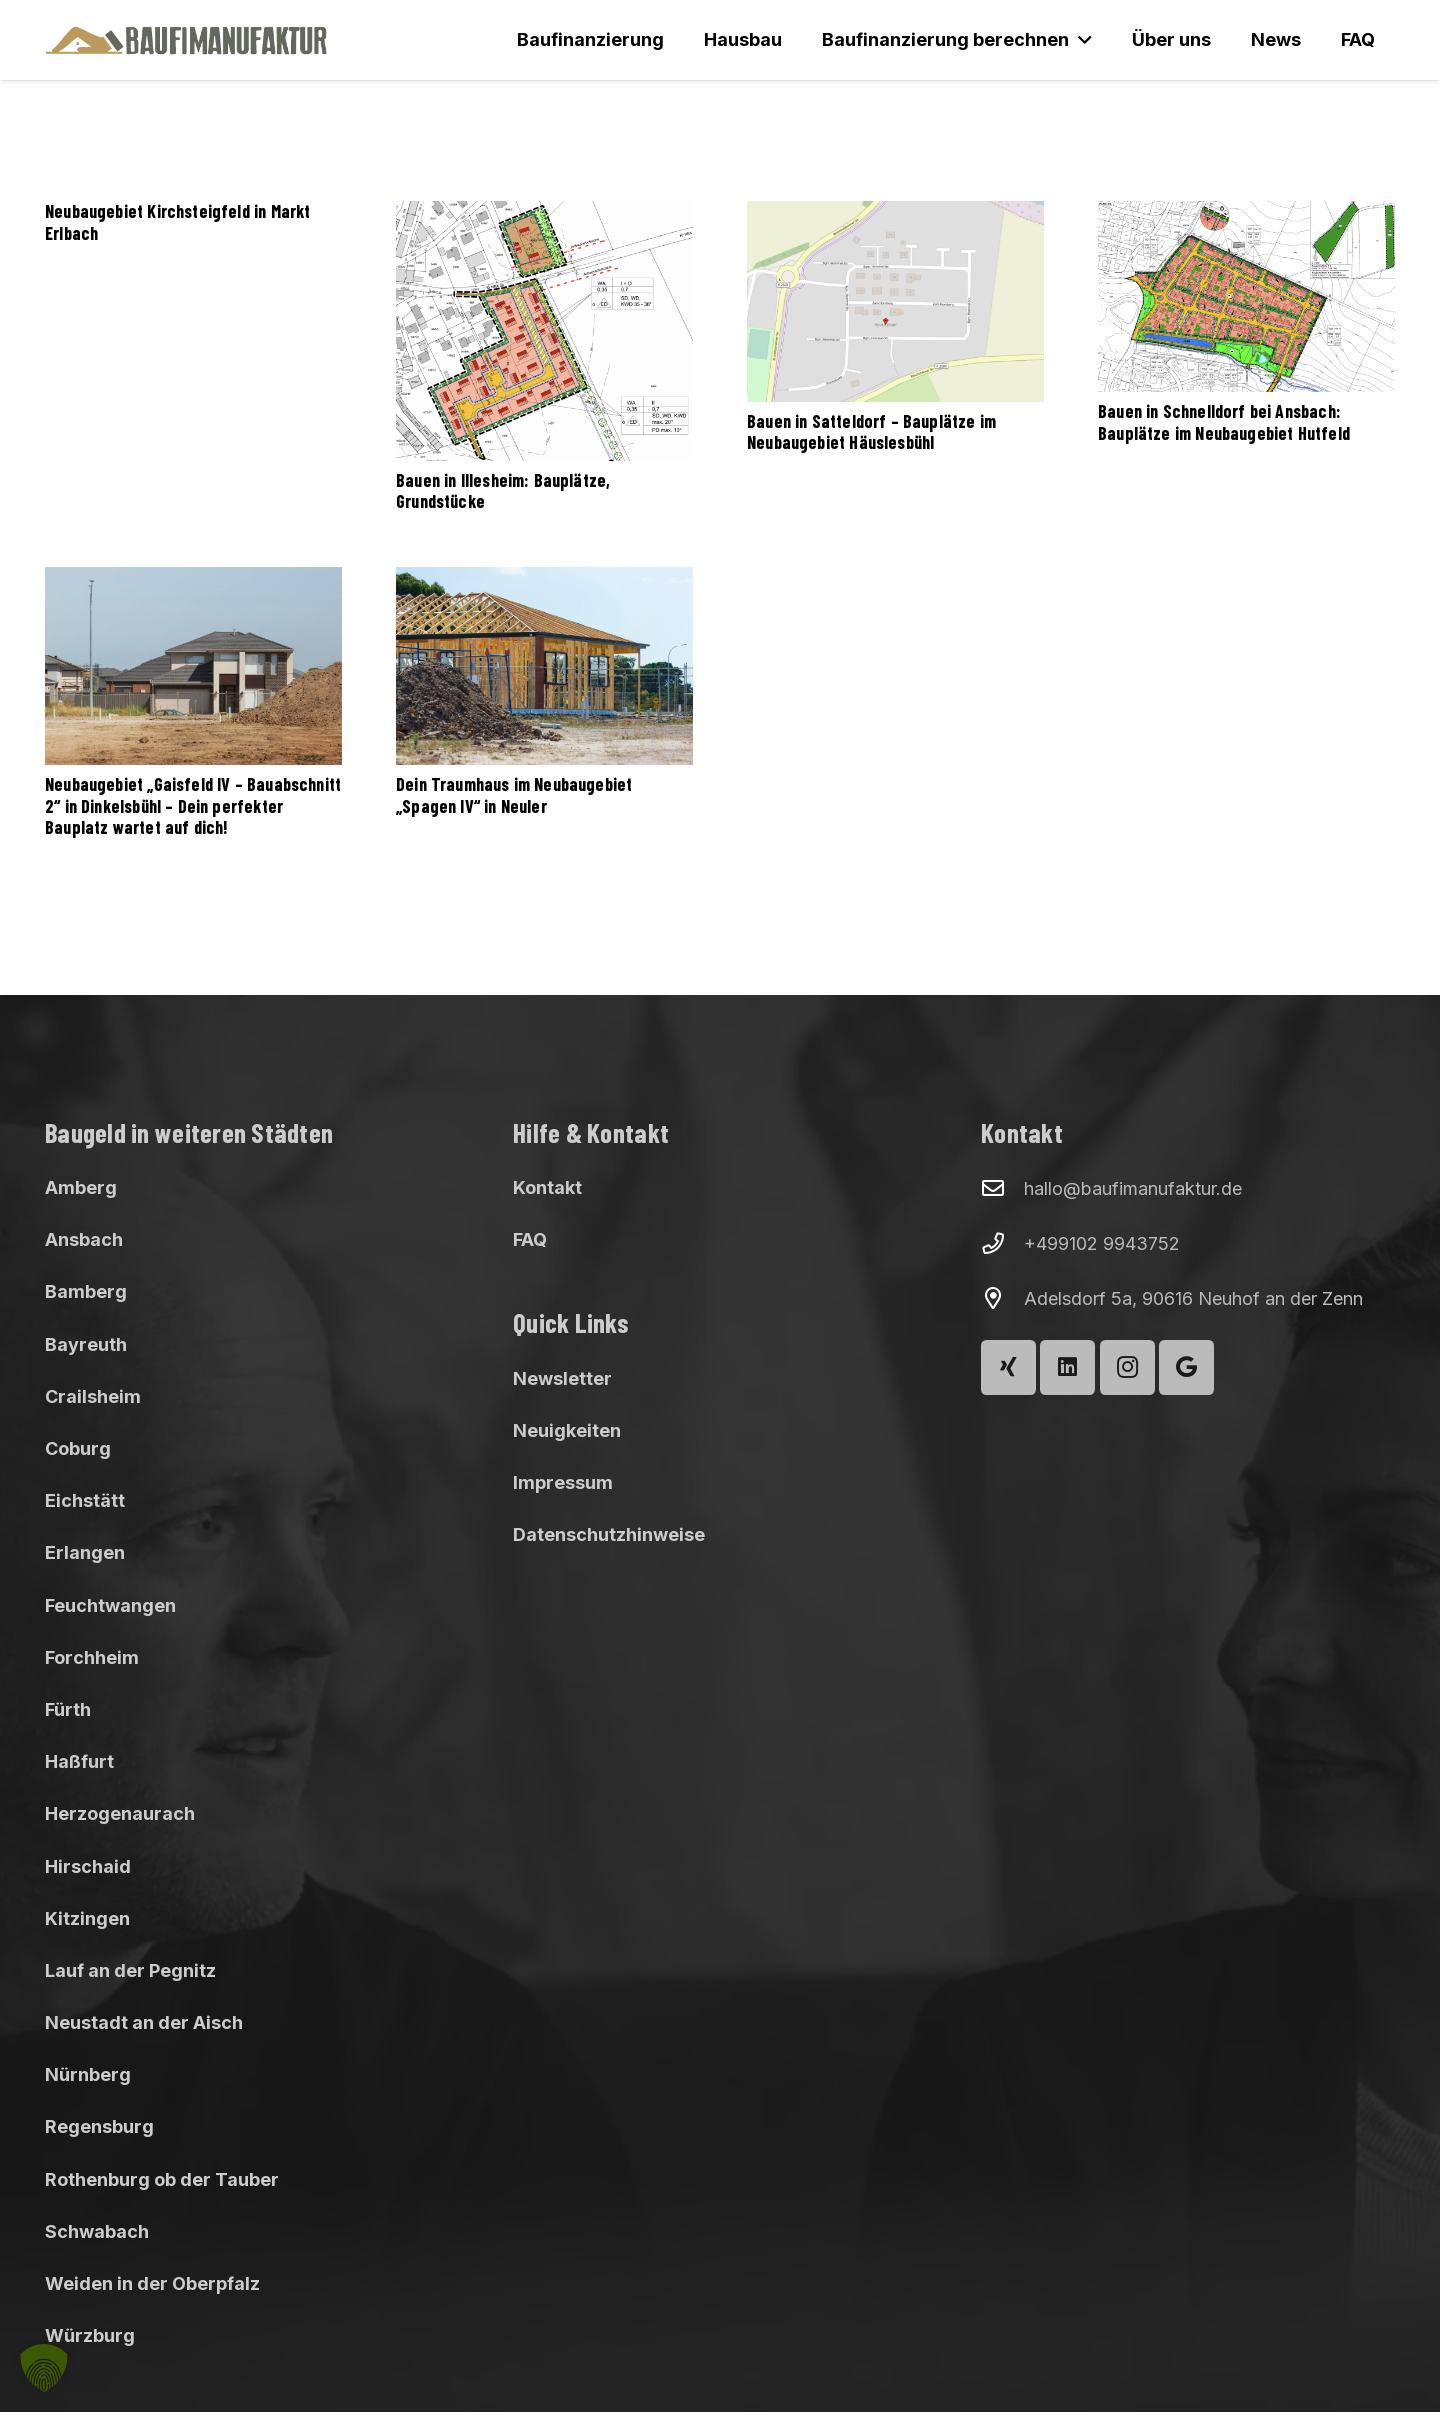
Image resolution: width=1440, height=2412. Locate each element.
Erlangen (85, 1552)
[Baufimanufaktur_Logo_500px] (186, 40)
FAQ (530, 1239)
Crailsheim (93, 1396)
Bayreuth (86, 1344)
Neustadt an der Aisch (144, 2022)
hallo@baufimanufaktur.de (1133, 1188)
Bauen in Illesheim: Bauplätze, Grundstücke (503, 490)
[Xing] (1008, 1367)
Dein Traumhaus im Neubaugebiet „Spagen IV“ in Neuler (514, 795)
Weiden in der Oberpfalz (152, 2283)
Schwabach (97, 2231)
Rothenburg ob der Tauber (162, 2179)
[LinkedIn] (1067, 1367)
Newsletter (562, 1378)
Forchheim (92, 1657)
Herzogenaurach (120, 1813)
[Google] (1186, 1367)
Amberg (81, 1187)
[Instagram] (1127, 1367)
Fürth (68, 1709)
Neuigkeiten (567, 1430)
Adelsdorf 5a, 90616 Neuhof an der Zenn (1193, 1298)
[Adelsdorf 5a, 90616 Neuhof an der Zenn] (1002, 1299)
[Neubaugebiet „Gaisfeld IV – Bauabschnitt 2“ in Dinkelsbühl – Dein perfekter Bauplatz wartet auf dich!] (193, 666)
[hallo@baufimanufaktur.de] (1002, 1189)
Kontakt (547, 1187)
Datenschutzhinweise (609, 1534)
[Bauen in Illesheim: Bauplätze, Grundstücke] (544, 331)
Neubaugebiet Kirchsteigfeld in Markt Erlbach (177, 222)
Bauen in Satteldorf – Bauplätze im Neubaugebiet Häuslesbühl (871, 431)
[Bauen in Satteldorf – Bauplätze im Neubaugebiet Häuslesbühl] (895, 301)
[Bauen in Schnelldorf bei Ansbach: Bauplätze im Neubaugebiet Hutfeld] (1246, 296)
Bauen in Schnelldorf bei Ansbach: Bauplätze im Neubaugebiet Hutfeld (1224, 422)
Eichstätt (85, 1500)
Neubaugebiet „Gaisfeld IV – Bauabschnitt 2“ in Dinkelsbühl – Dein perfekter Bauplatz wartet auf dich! (193, 805)
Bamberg (86, 1291)
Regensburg (99, 2126)
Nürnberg (88, 2074)
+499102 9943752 (1102, 1243)
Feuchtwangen (110, 1605)
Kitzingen (87, 1918)
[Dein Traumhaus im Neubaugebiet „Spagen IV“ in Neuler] (544, 666)
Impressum (563, 1482)
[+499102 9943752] (1002, 1244)
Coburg (78, 1448)
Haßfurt (79, 1761)
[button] (1080, 40)
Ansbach (84, 1239)
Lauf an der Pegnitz (130, 1970)
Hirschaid (88, 1866)
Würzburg (90, 2335)
